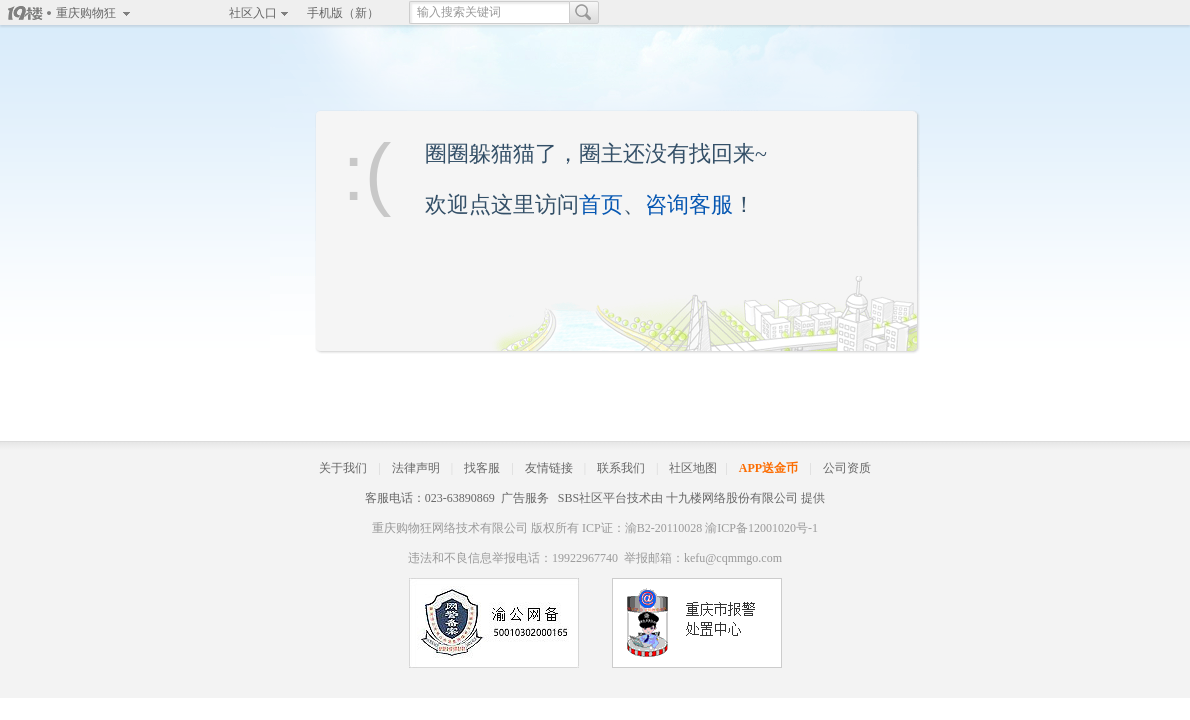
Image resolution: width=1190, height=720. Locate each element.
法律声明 (416, 468)
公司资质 (847, 468)
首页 (601, 204)
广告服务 (525, 498)
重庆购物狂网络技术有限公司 (450, 528)
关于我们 (343, 468)
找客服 (482, 468)
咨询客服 (689, 204)
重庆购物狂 (86, 13)
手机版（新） (343, 13)
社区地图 (693, 468)
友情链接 (549, 468)
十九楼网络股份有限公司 (732, 498)
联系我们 (621, 468)
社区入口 (253, 13)
